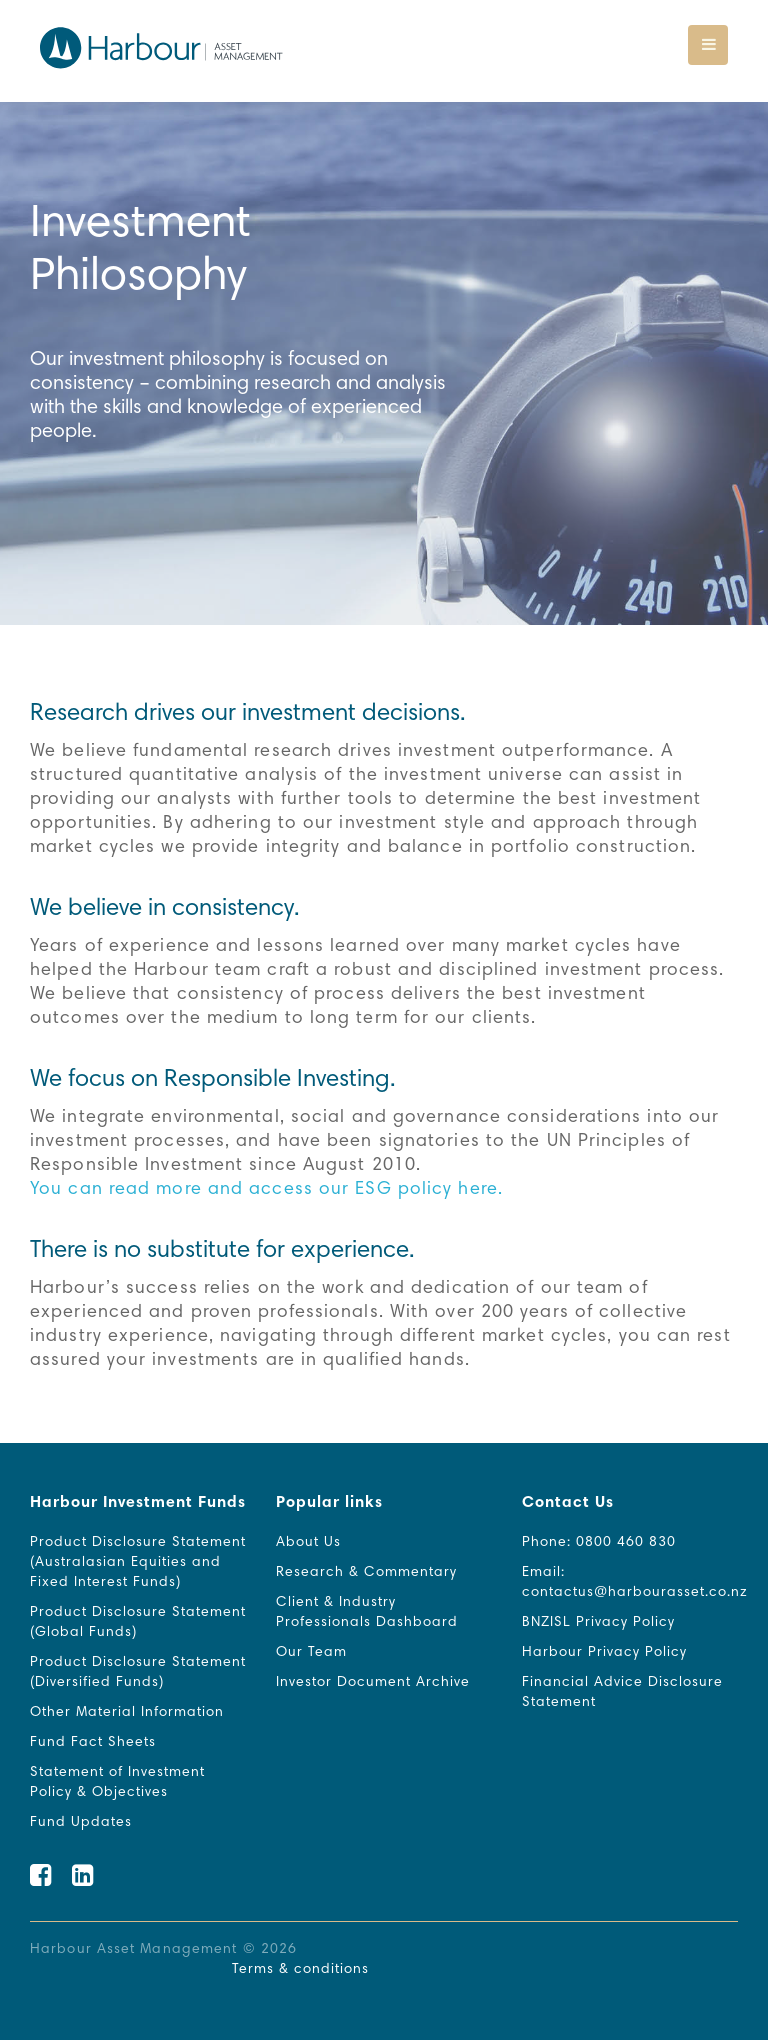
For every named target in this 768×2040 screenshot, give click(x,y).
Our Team (311, 1653)
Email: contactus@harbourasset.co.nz (635, 1583)
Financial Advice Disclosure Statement (622, 1693)
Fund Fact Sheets (93, 1743)
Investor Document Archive (373, 1683)
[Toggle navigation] (708, 45)
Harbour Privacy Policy (604, 1653)
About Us (308, 1543)
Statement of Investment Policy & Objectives (117, 1783)
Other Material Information (127, 1713)
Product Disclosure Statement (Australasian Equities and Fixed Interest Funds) (138, 1563)
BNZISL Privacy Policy (598, 1623)
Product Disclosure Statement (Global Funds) (138, 1623)
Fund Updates (81, 1823)
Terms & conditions (300, 1970)
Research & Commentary (366, 1573)
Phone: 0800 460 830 (599, 1543)
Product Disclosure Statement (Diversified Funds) (138, 1673)
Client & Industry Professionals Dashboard (367, 1613)
